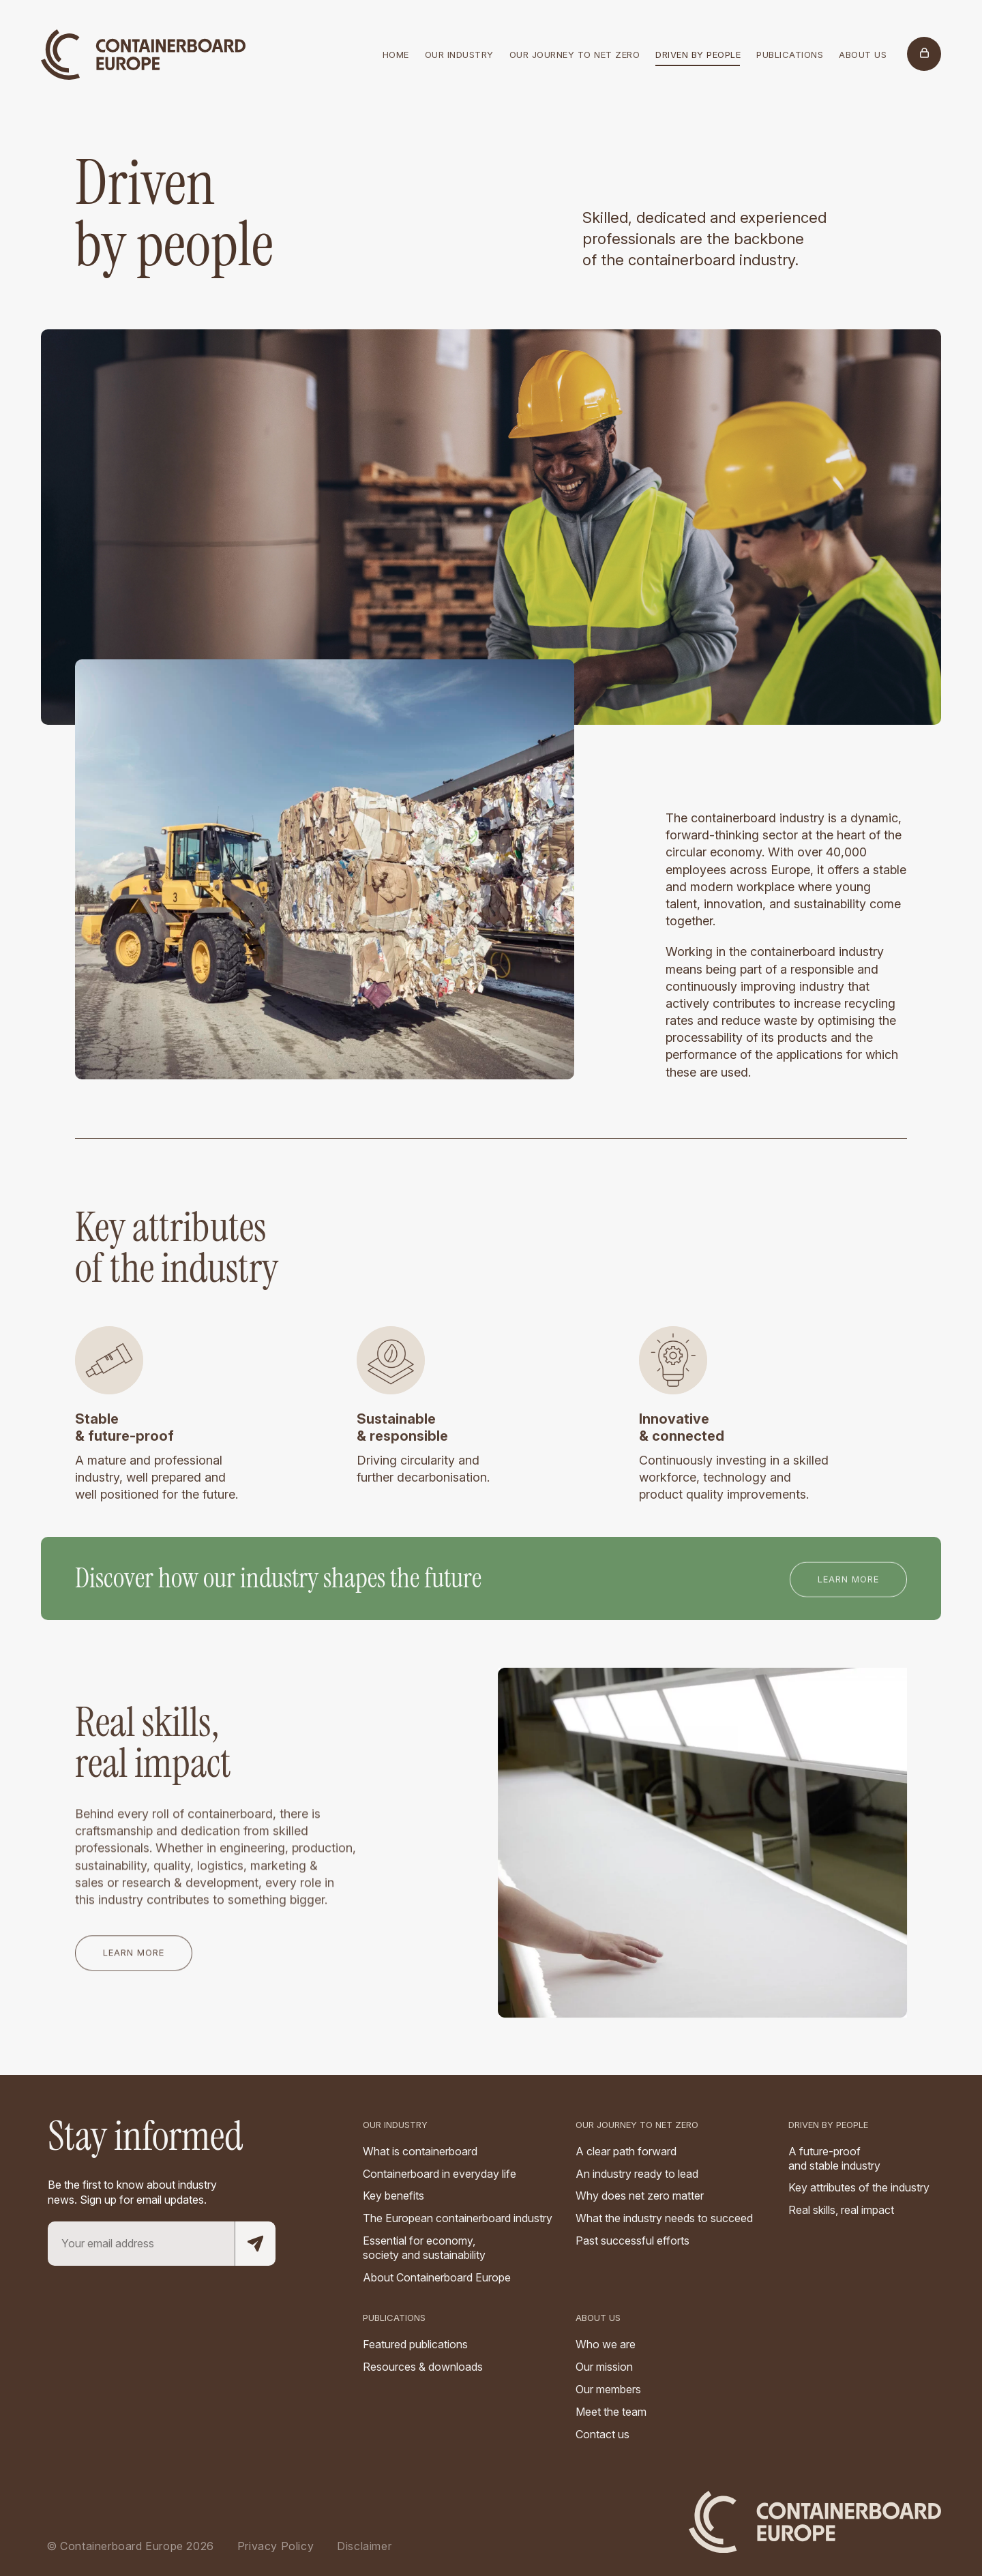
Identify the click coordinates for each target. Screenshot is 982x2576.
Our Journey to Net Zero (637, 2124)
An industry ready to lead (637, 2174)
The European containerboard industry (457, 2218)
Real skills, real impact (841, 2210)
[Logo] (143, 44)
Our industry (395, 2124)
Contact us (602, 2434)
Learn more (848, 1584)
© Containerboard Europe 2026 (130, 2546)
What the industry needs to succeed (664, 2218)
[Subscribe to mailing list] (255, 2243)
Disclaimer (364, 2546)
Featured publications (415, 2344)
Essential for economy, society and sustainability (424, 2248)
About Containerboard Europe (437, 2277)
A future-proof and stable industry (834, 2158)
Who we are (606, 2344)
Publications (394, 2317)
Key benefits (393, 2195)
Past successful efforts (632, 2240)
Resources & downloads (423, 2366)
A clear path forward (626, 2151)
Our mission (604, 2366)
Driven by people (828, 2124)
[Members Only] (924, 54)
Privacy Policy (275, 2546)
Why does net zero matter (640, 2195)
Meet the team (611, 2411)
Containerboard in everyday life (439, 2174)
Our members (608, 2389)
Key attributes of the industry (858, 2187)
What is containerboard (420, 2151)
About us (598, 2317)
